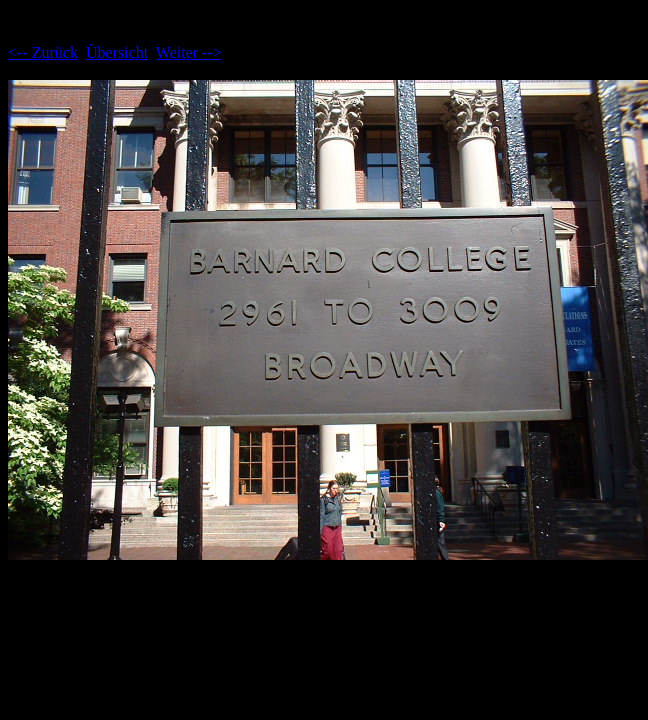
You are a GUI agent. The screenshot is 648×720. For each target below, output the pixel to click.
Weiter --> (189, 52)
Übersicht (117, 52)
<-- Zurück (43, 52)
